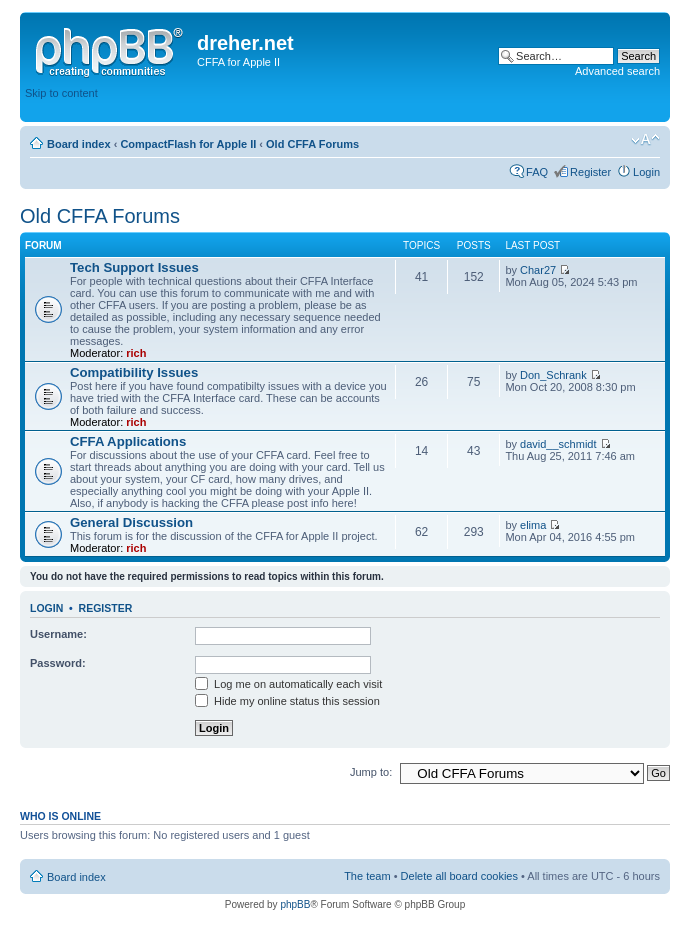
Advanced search (617, 71)
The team (367, 876)
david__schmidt (558, 444)
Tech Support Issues (134, 267)
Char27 (538, 270)
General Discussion (131, 522)
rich (136, 353)
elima (533, 525)
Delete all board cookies (459, 876)
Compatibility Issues (134, 372)
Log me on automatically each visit (288, 684)
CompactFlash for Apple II (188, 144)
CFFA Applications (128, 441)
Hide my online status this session (287, 701)
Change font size (645, 140)
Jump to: (371, 772)
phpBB (295, 904)
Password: (58, 663)
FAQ (537, 172)
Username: (58, 634)
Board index (79, 144)
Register (590, 172)
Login (646, 172)
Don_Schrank (553, 375)
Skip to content (61, 93)
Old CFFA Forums (312, 144)
